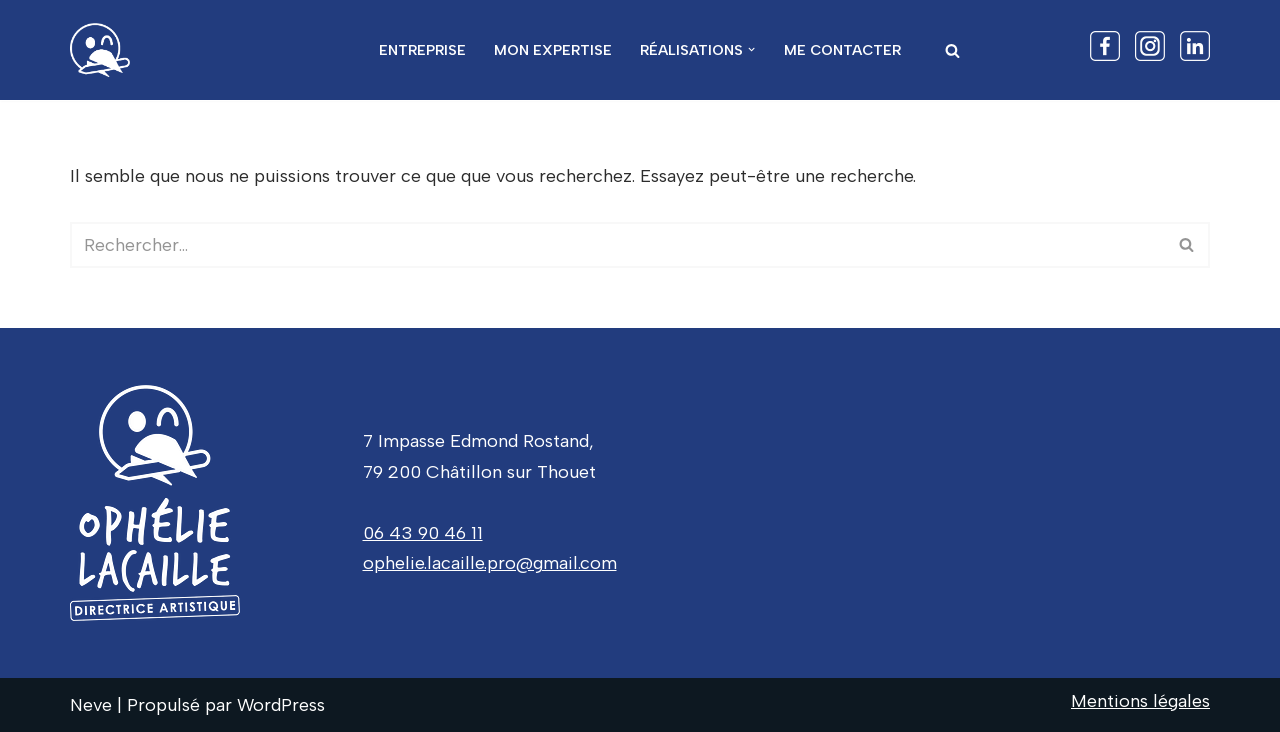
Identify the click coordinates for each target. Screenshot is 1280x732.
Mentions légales (1140, 701)
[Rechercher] (952, 50)
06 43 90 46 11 (423, 533)
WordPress (281, 705)
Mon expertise (553, 50)
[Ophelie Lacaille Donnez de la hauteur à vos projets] (105, 50)
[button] (751, 49)
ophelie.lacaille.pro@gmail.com (490, 563)
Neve (91, 705)
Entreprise (422, 50)
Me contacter (842, 50)
